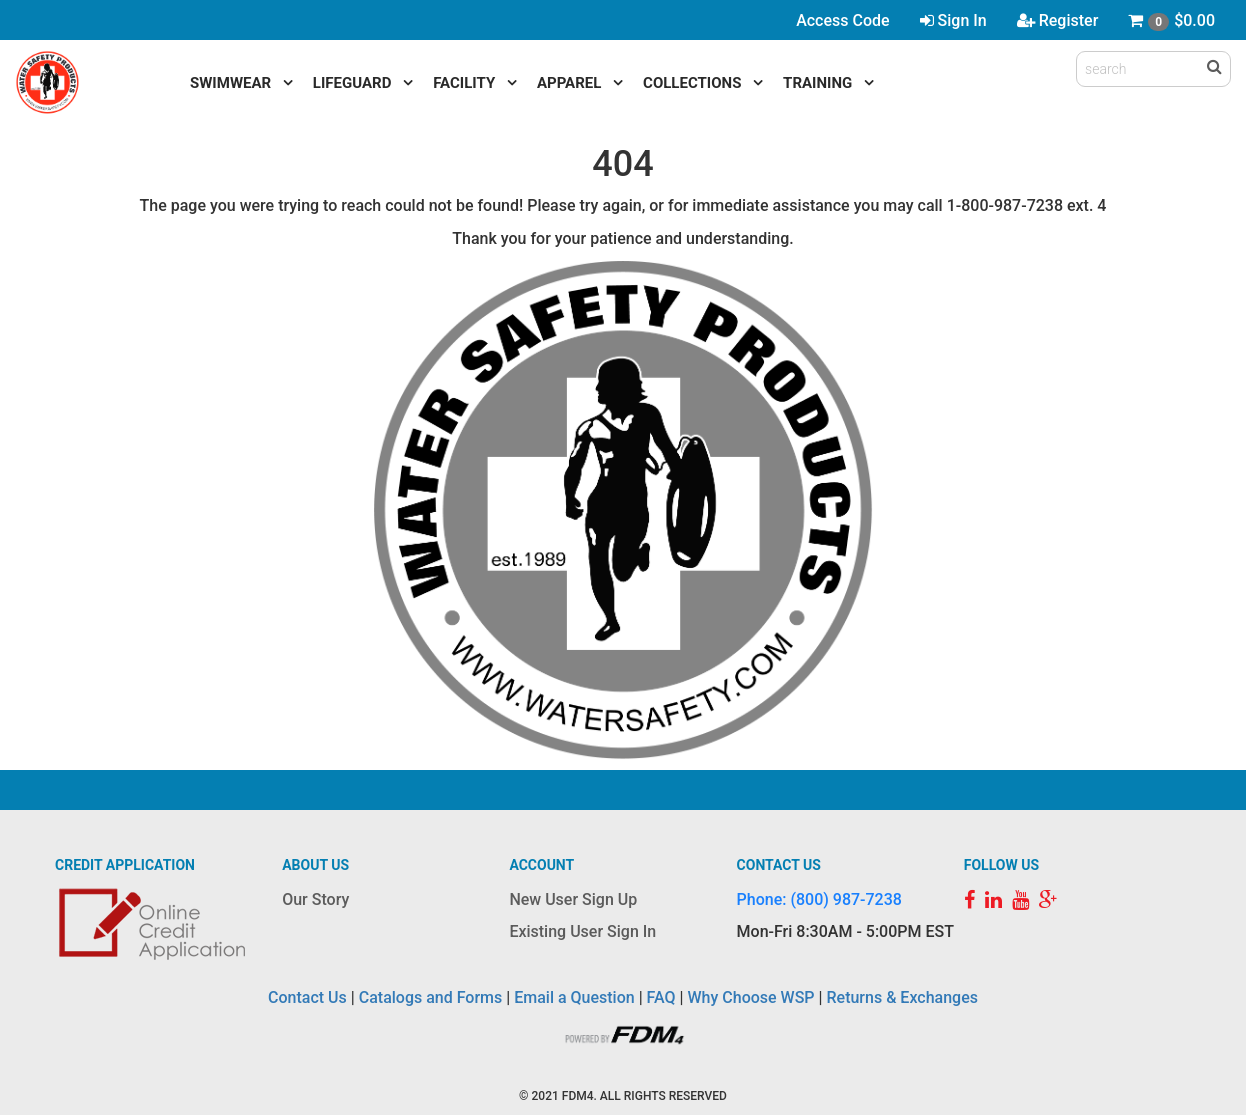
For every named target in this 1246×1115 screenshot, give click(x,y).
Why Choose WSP (751, 997)
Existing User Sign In (582, 931)
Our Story (315, 899)
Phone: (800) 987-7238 (819, 899)
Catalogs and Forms (431, 997)
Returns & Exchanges (901, 997)
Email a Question (574, 997)
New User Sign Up (573, 899)
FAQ (661, 997)
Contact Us (307, 997)
